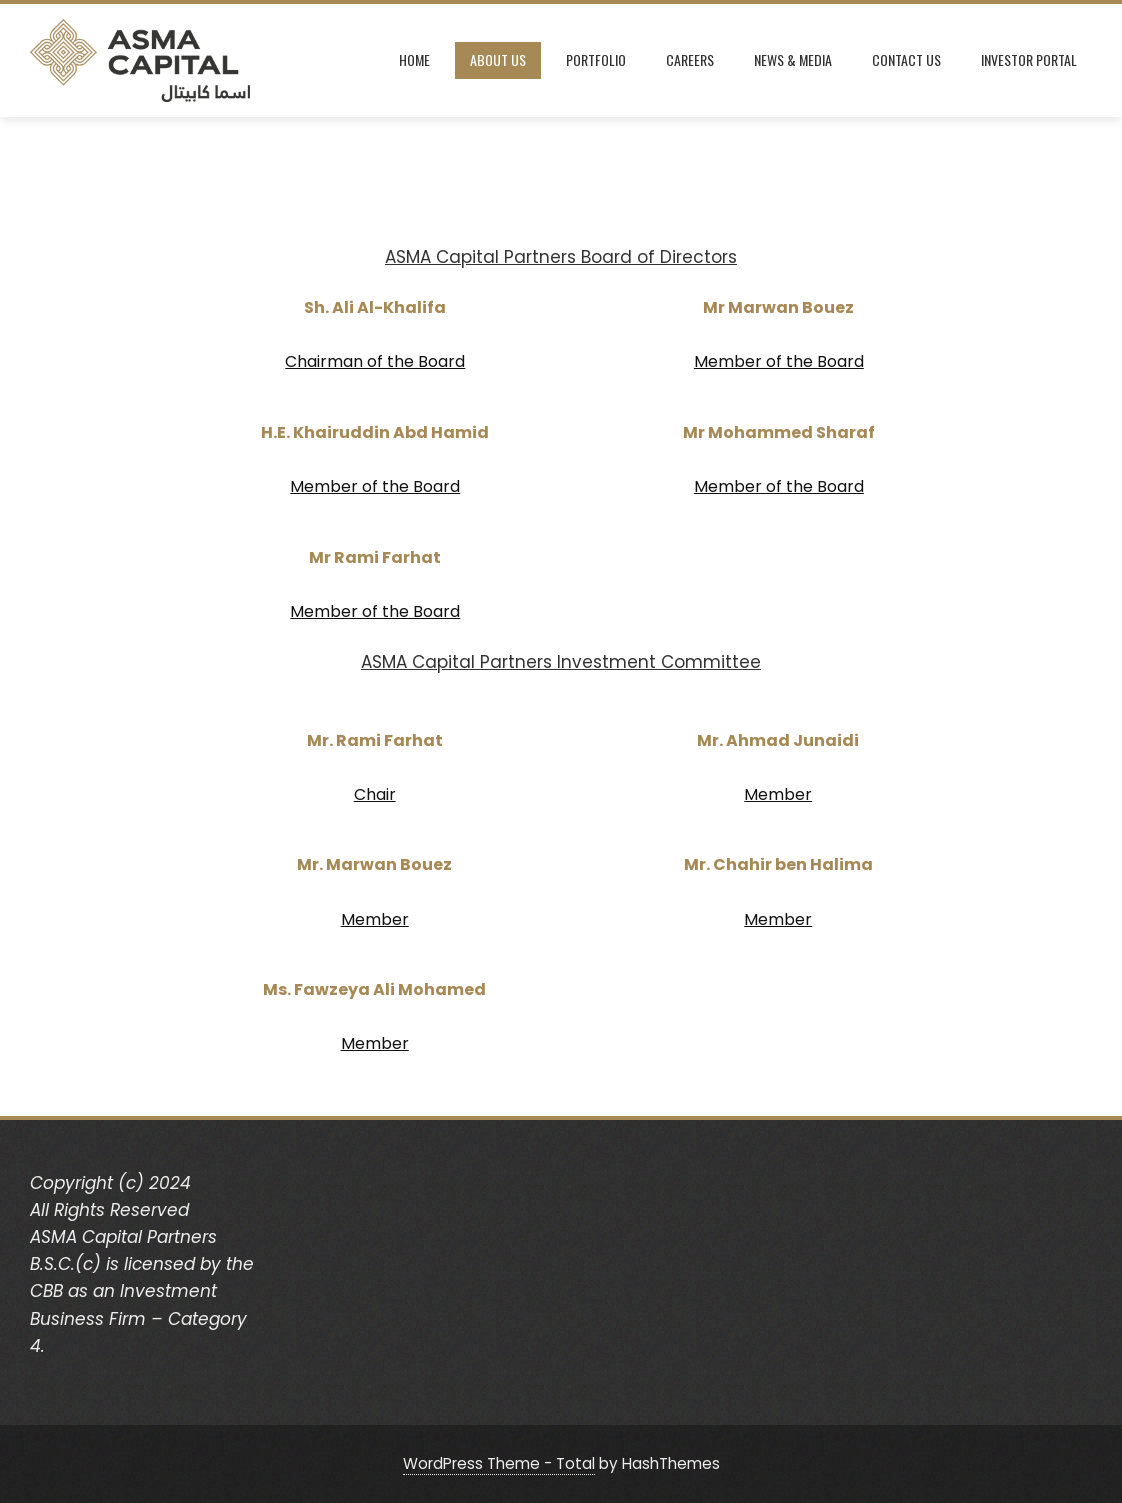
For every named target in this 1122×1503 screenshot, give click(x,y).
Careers (690, 59)
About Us (498, 59)
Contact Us (906, 59)
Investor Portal (1029, 59)
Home (414, 59)
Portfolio (596, 59)
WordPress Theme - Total (499, 1463)
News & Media (793, 59)
